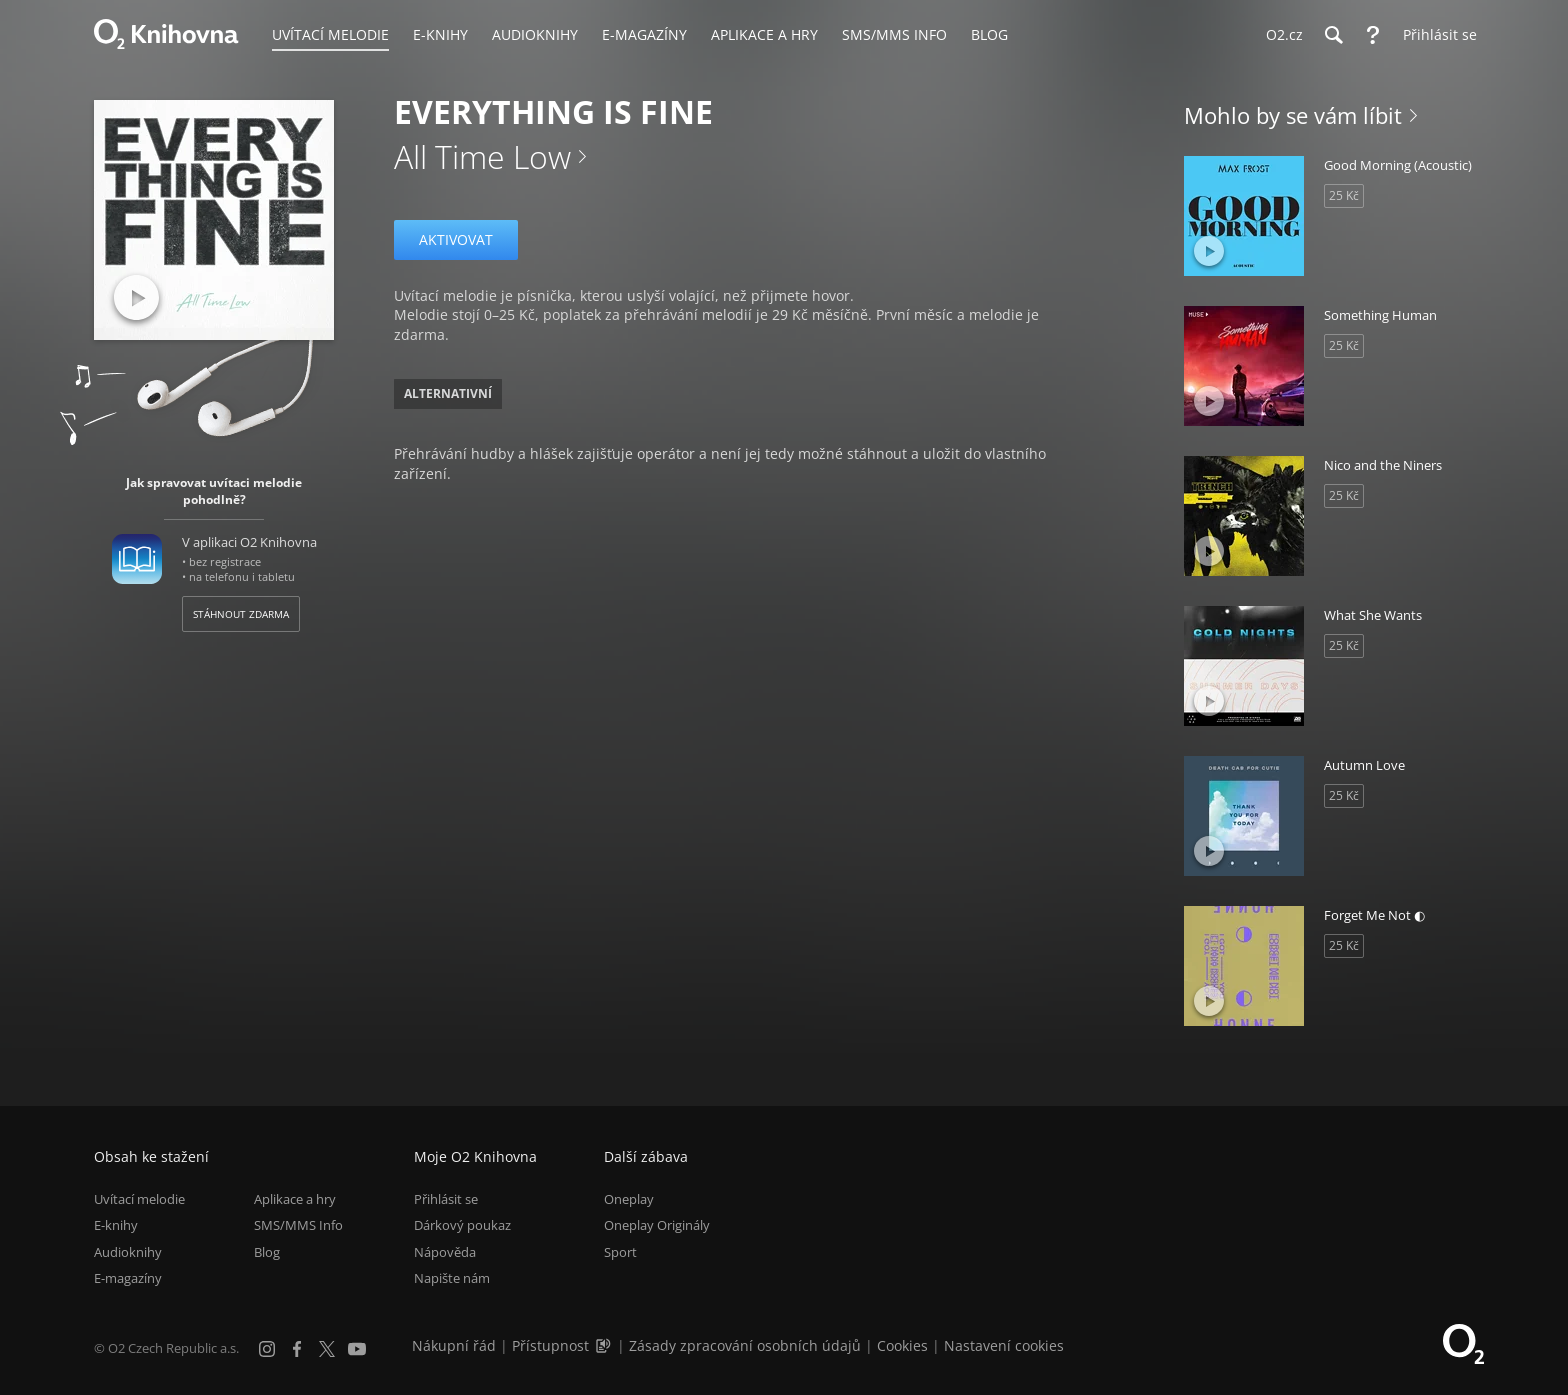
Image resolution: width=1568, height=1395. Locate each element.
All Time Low (482, 156)
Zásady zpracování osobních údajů (745, 1345)
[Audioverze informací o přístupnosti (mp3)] (605, 1345)
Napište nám (452, 1278)
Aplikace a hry (295, 1199)
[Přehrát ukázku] (136, 297)
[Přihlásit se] (1435, 35)
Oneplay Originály (657, 1226)
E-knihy (116, 1226)
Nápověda (445, 1252)
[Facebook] (297, 1349)
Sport (620, 1252)
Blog (267, 1252)
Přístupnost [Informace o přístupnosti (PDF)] (550, 1345)
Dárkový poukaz (462, 1226)
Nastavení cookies (1004, 1345)
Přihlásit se (446, 1199)
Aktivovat (456, 239)
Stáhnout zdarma (241, 614)
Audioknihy (128, 1252)
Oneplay (629, 1199)
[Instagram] (267, 1349)
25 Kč (1344, 195)
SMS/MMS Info (298, 1226)
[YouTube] (357, 1349)
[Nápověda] (1373, 35)
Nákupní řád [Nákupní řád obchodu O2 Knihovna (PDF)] (454, 1345)
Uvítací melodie (139, 1199)
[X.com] (327, 1349)
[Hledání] (1333, 35)
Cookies (902, 1345)
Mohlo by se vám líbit (1293, 115)
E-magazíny (128, 1278)
